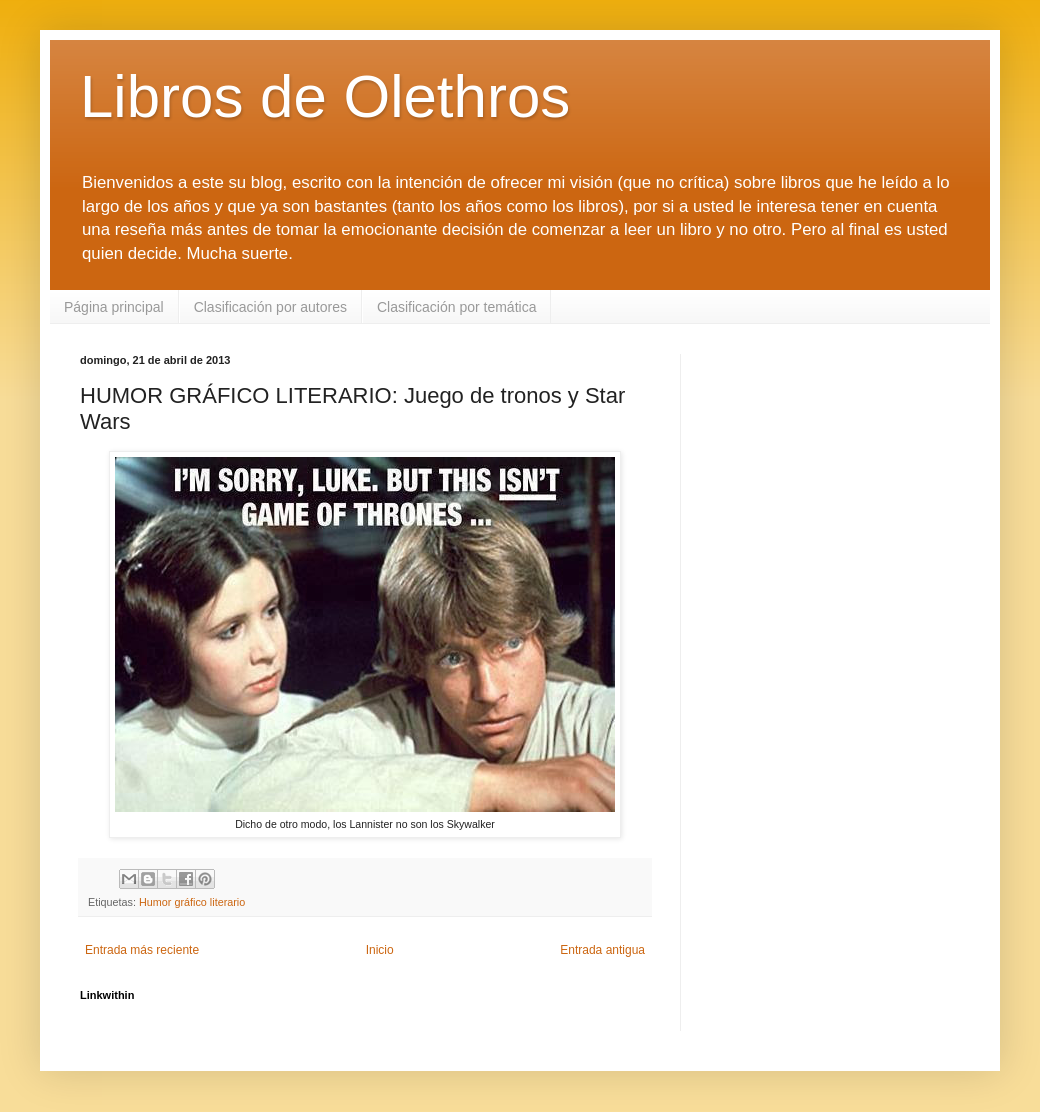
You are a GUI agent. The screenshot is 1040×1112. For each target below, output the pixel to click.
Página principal (114, 307)
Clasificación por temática (457, 307)
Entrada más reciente (142, 950)
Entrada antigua (602, 950)
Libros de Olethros (325, 96)
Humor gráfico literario (192, 902)
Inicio (380, 950)
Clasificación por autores (270, 307)
